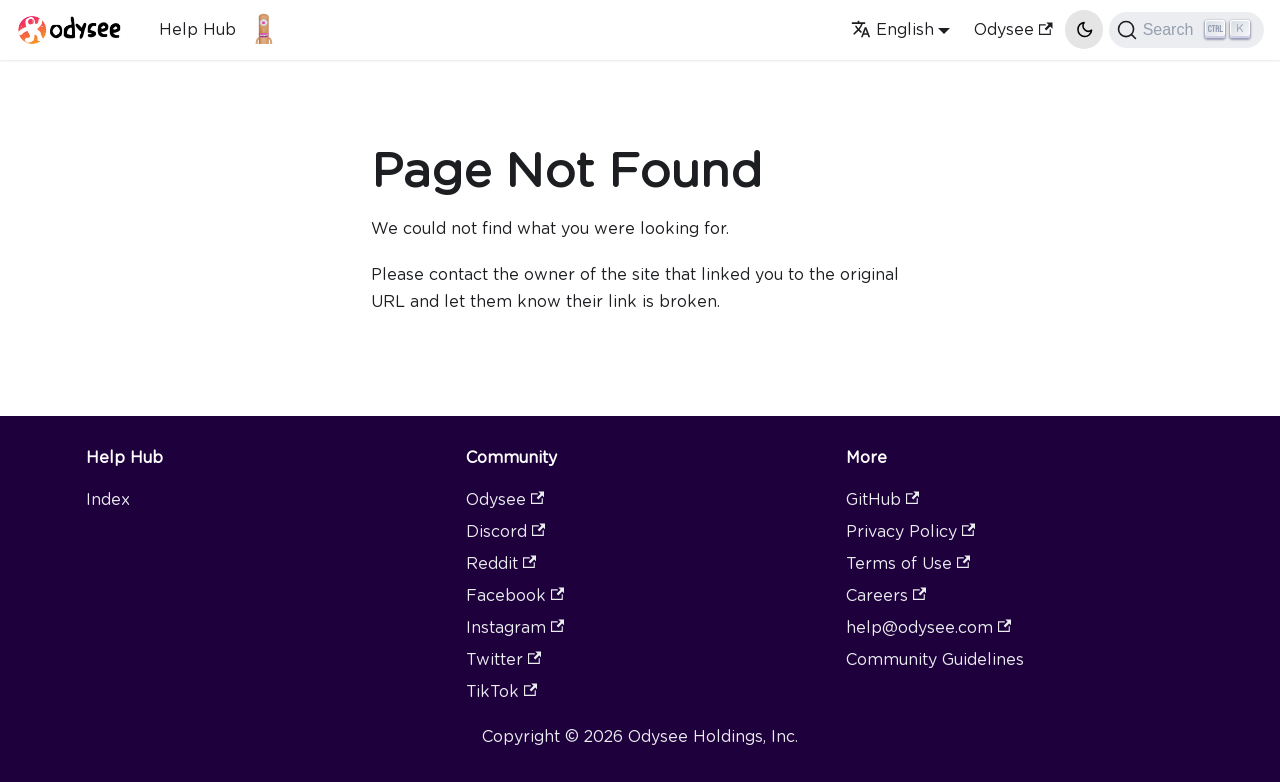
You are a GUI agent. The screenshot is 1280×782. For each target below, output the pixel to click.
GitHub (882, 499)
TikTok (501, 691)
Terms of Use (908, 563)
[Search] (1186, 30)
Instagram (515, 627)
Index (108, 499)
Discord (505, 531)
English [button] (892, 29)
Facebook (515, 595)
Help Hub (197, 29)
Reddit (501, 563)
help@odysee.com (928, 627)
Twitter (503, 659)
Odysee (1013, 29)
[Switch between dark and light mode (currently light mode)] (1084, 29)
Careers (886, 595)
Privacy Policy (910, 531)
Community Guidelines (935, 659)
